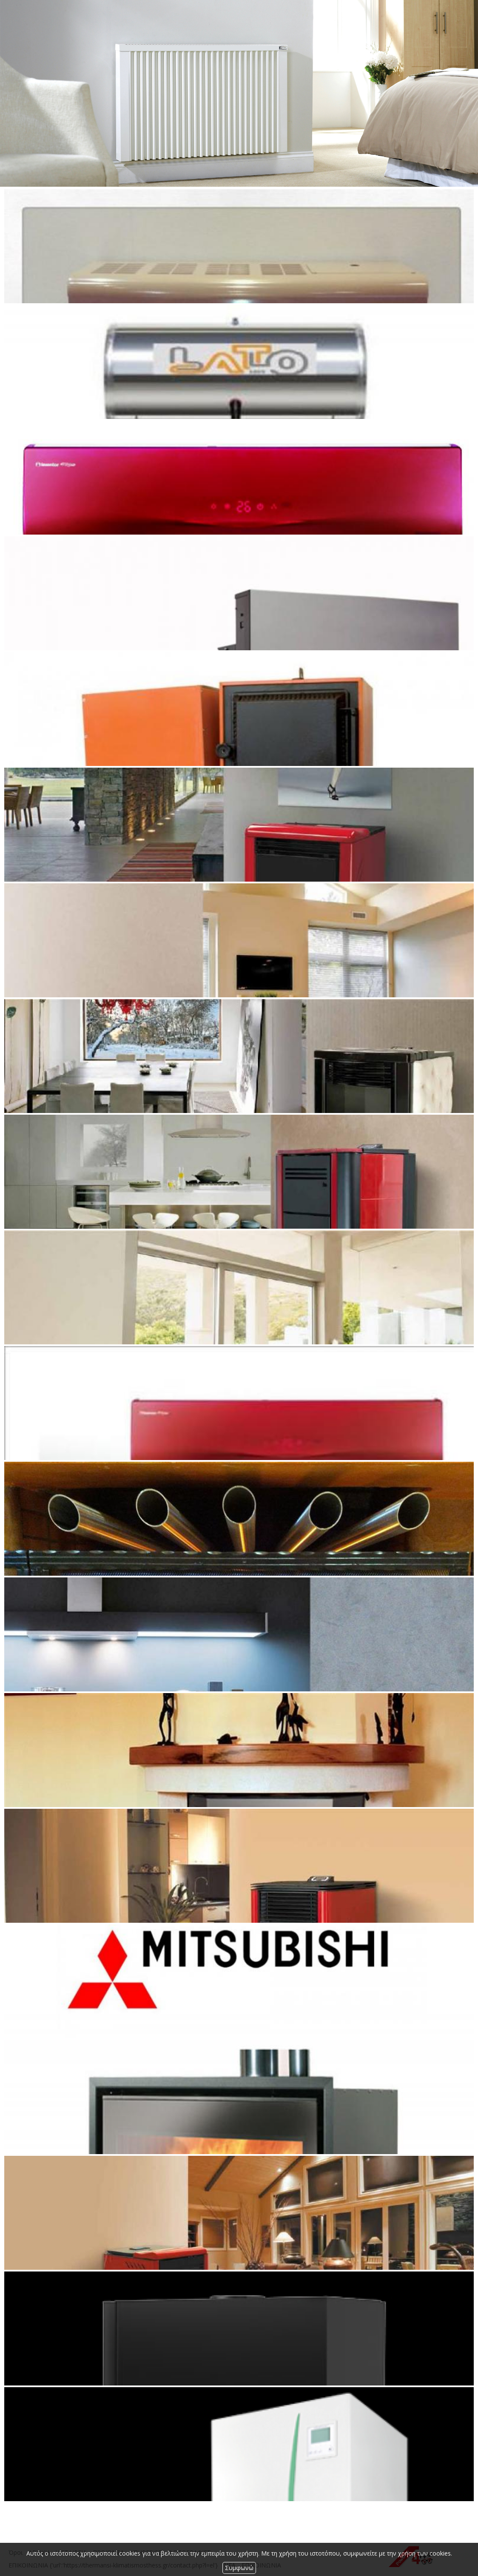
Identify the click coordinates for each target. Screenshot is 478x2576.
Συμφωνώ (239, 2568)
